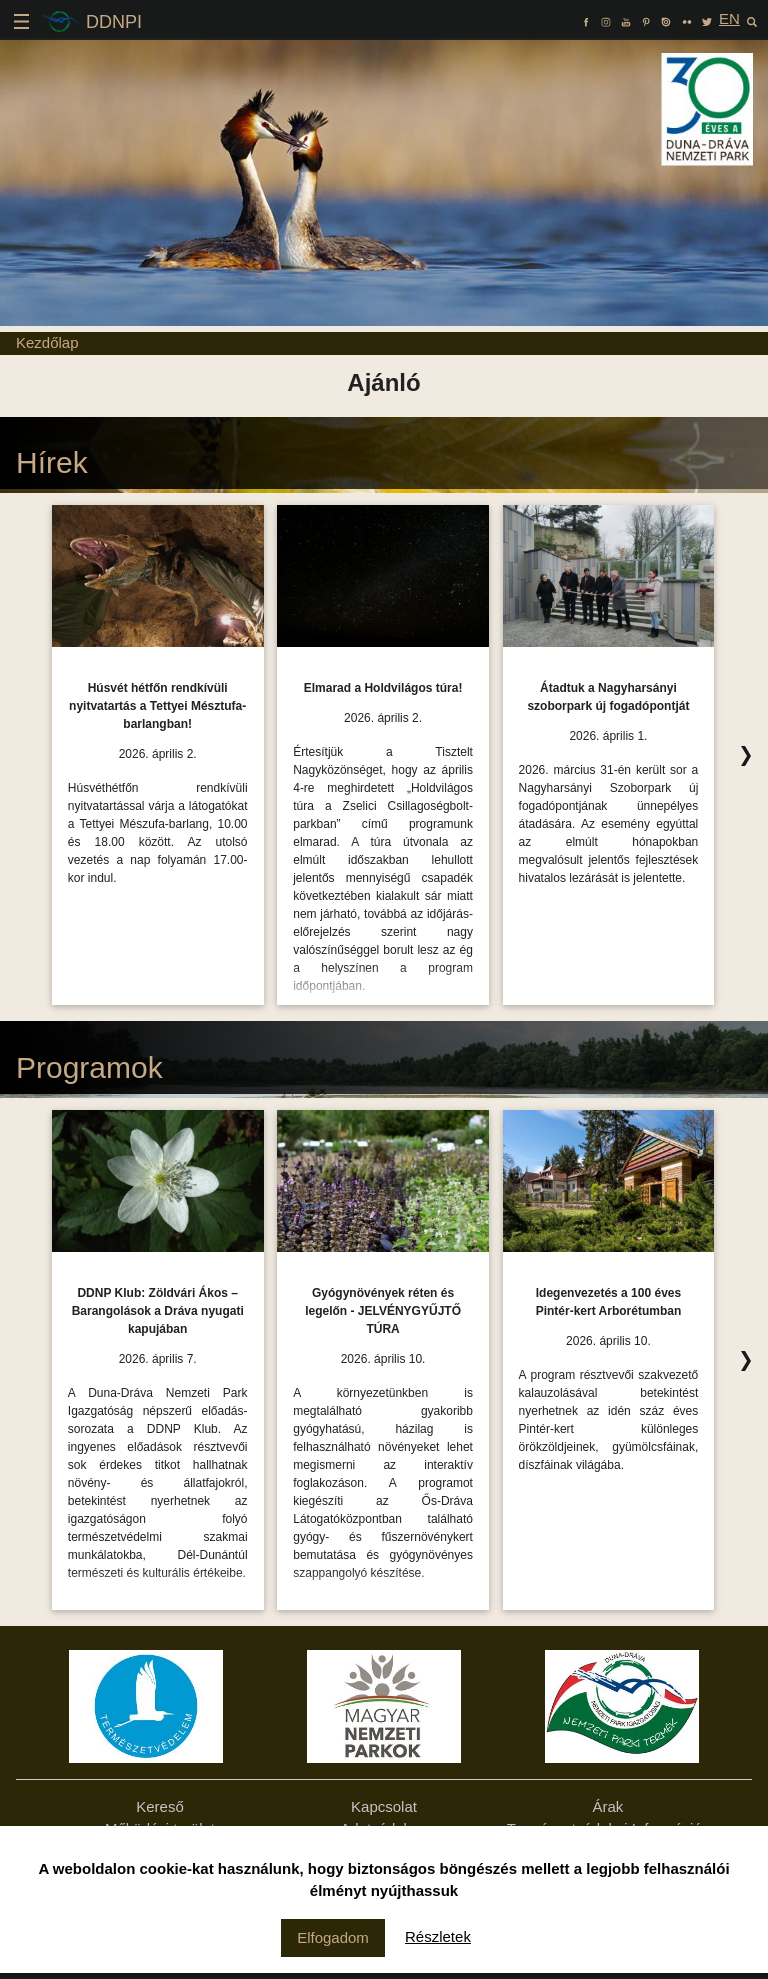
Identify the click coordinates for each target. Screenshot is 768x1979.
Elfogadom (333, 1937)
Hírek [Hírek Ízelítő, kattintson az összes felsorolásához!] (52, 462)
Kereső (160, 1806)
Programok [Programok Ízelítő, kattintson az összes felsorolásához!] (89, 1067)
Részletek (438, 1936)
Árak (608, 1806)
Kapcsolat (384, 1806)
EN (729, 18)
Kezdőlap (47, 342)
